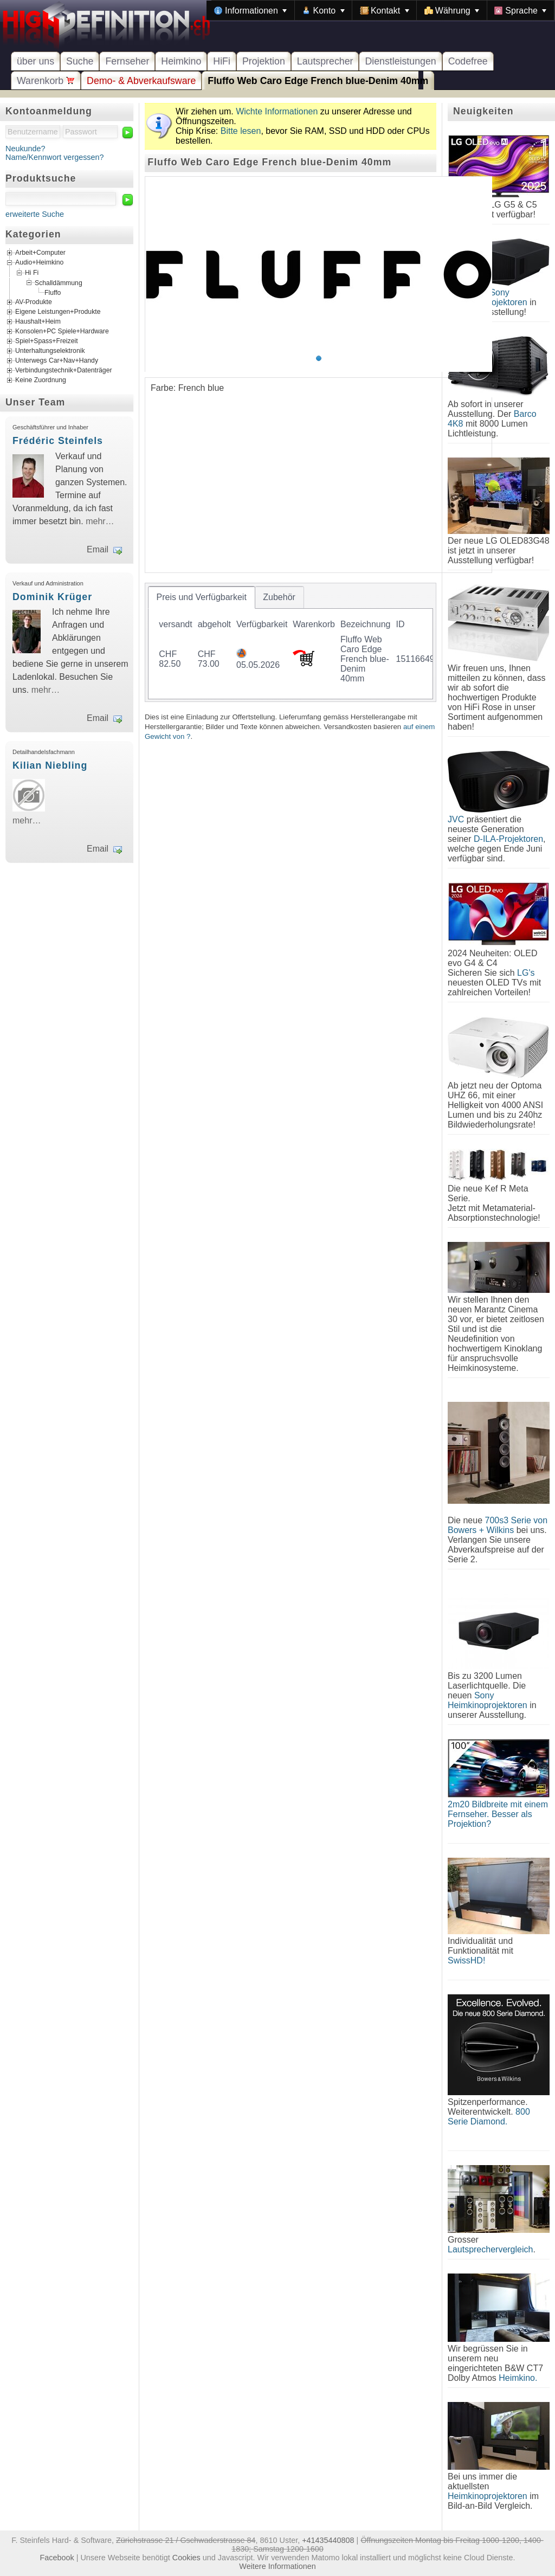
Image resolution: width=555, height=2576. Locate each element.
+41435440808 (328, 2540)
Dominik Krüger (52, 596)
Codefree (468, 61)
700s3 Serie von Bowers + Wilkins (497, 1525)
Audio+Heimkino (39, 263)
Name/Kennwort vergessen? (54, 157)
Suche (79, 61)
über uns (35, 61)
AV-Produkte (33, 302)
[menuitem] (250, 10)
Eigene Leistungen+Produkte (57, 311)
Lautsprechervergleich (490, 2249)
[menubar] (380, 10)
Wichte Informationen (277, 111)
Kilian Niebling (49, 765)
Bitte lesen (241, 131)
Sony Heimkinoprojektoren (487, 1700)
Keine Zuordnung (40, 380)
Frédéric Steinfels (57, 440)
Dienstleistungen (400, 61)
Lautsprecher (325, 61)
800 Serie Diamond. (489, 2116)
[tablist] (290, 642)
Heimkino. (518, 2377)
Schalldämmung (58, 282)
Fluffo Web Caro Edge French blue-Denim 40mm (318, 80)
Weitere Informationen (277, 2566)
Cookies (186, 2557)
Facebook (57, 2557)
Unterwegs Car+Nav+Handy (56, 360)
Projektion (263, 61)
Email (97, 549)
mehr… (100, 521)
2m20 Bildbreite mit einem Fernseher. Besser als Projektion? (498, 1814)
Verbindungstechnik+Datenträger (63, 370)
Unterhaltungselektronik (50, 351)
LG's (525, 972)
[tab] (201, 597)
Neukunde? (25, 148)
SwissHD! (466, 1960)
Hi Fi (31, 272)
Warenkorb (46, 80)
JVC (456, 819)
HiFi (221, 61)
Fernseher (127, 61)
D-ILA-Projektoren (508, 838)
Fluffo (52, 293)
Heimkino (181, 61)
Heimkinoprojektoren (487, 2496)
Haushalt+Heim (38, 321)
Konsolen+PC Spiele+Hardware (62, 331)
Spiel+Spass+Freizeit (46, 341)
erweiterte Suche (34, 214)
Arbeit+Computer (40, 253)
